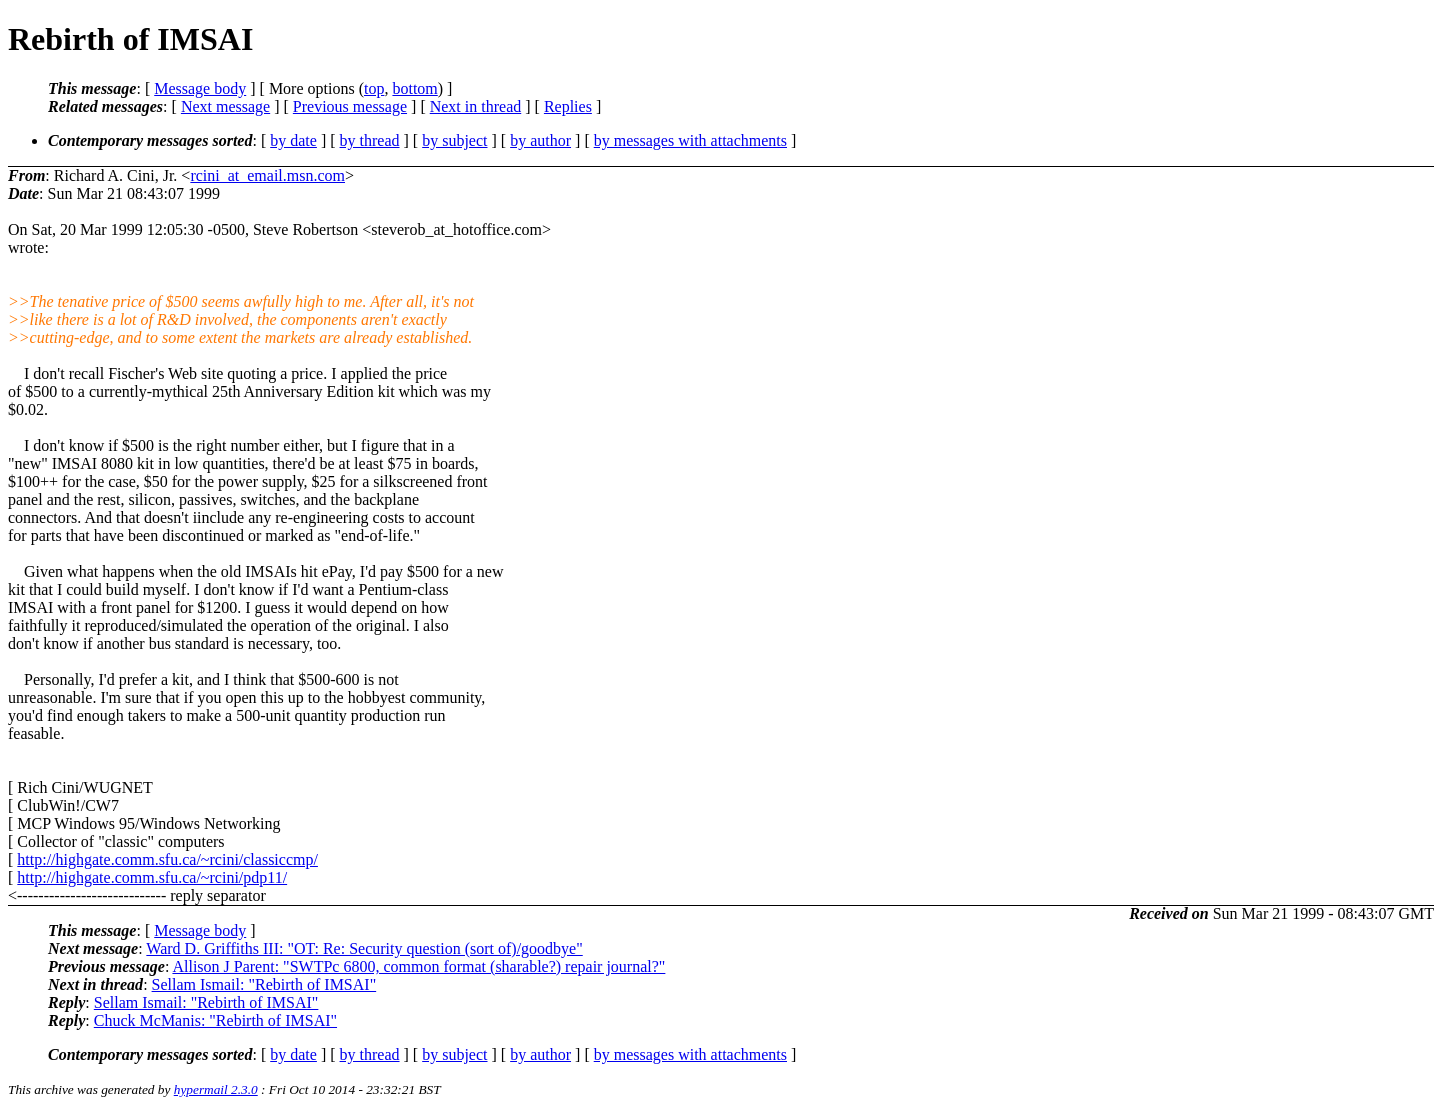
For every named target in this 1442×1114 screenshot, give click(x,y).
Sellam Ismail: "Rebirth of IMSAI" (264, 984)
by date (293, 140)
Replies (568, 106)
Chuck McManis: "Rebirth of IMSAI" (215, 1020)
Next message (225, 106)
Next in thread (476, 106)
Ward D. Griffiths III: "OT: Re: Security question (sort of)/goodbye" (364, 948)
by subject (454, 140)
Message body (200, 88)
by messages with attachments (690, 140)
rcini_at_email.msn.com (267, 175)
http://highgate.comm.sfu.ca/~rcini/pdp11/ (152, 877)
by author (540, 140)
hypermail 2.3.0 (216, 1089)
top (374, 88)
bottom (414, 88)
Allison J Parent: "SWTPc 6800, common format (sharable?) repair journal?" (418, 966)
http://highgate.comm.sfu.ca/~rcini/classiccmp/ (167, 859)
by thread (370, 140)
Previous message (350, 106)
